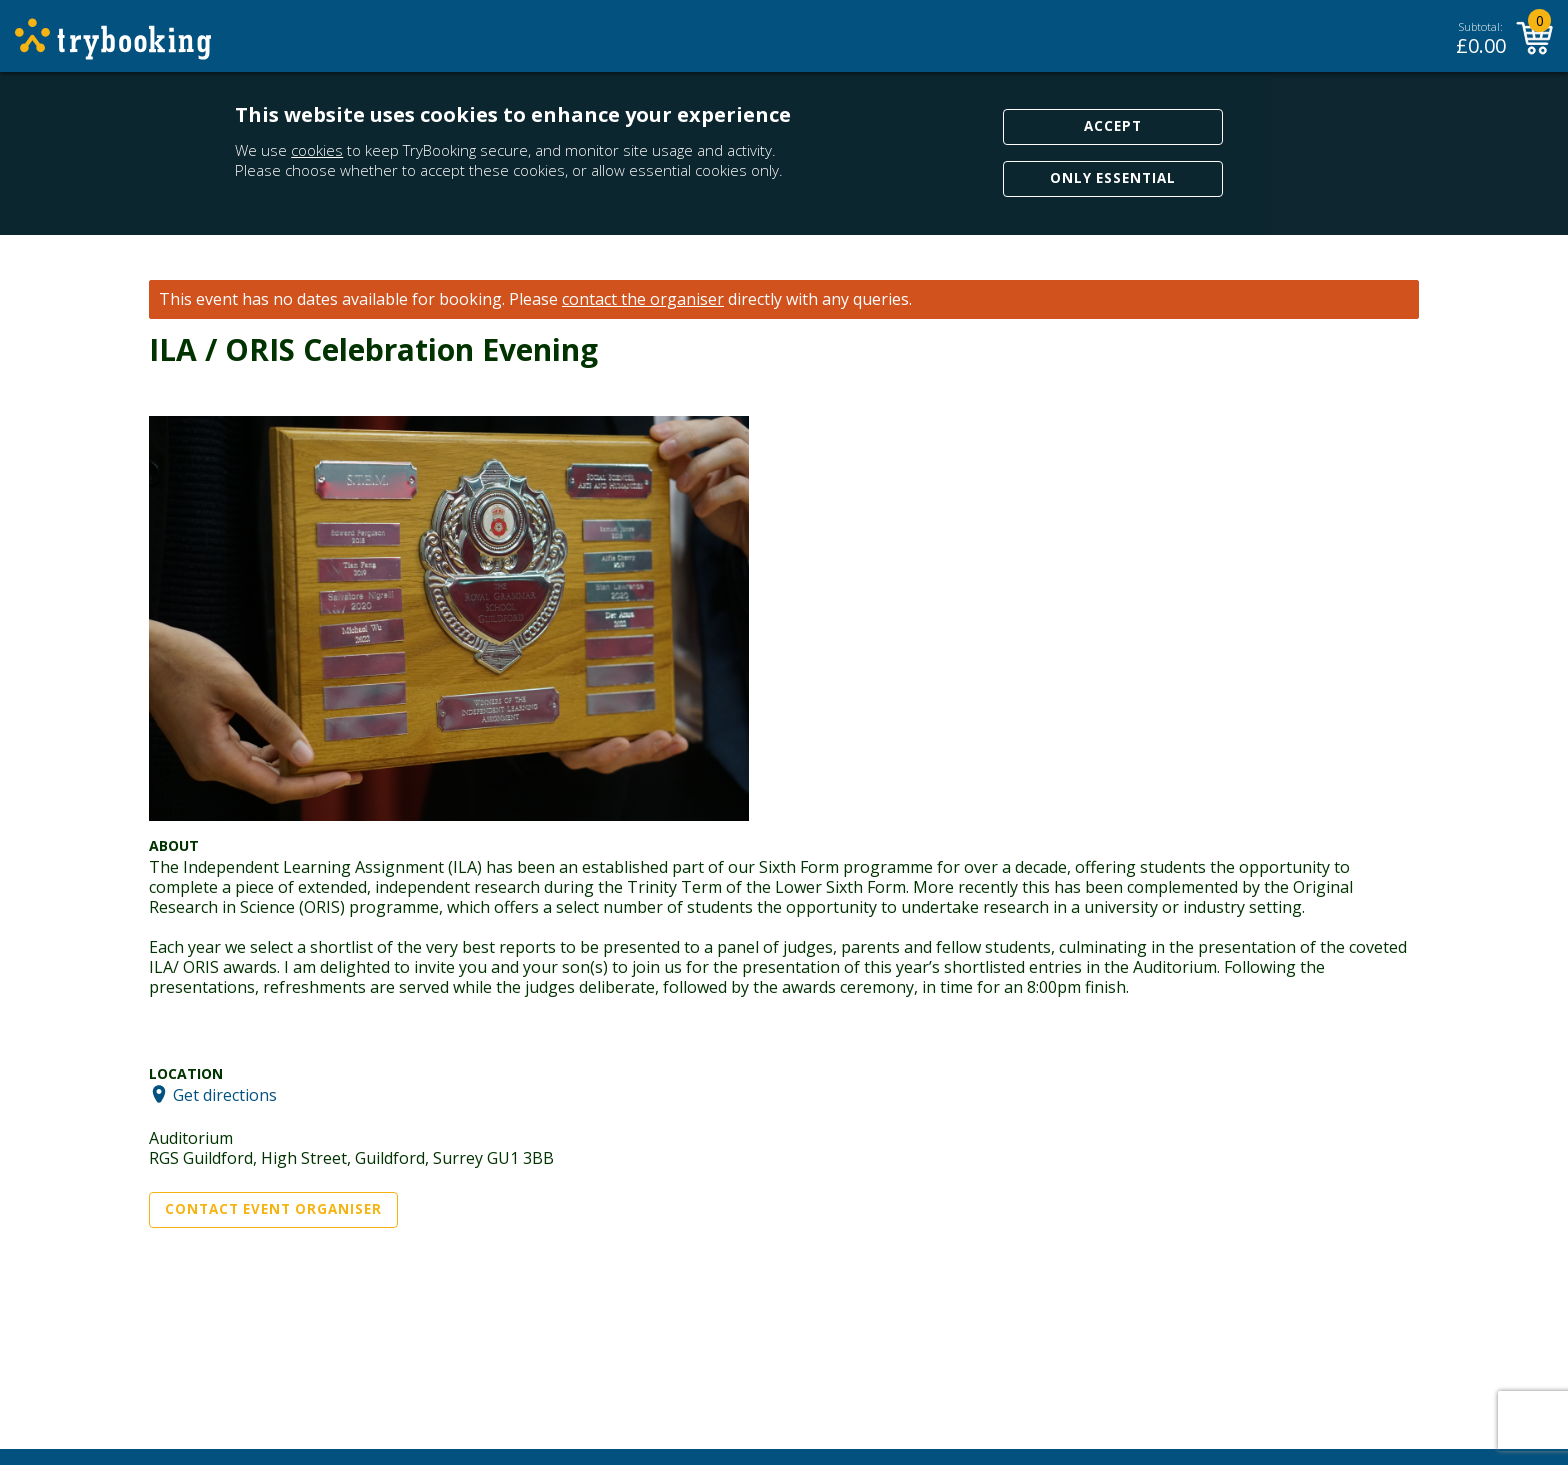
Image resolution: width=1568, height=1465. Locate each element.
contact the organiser (643, 299)
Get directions (225, 1094)
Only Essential (1113, 178)
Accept (1113, 126)
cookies (317, 150)
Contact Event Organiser (273, 1209)
